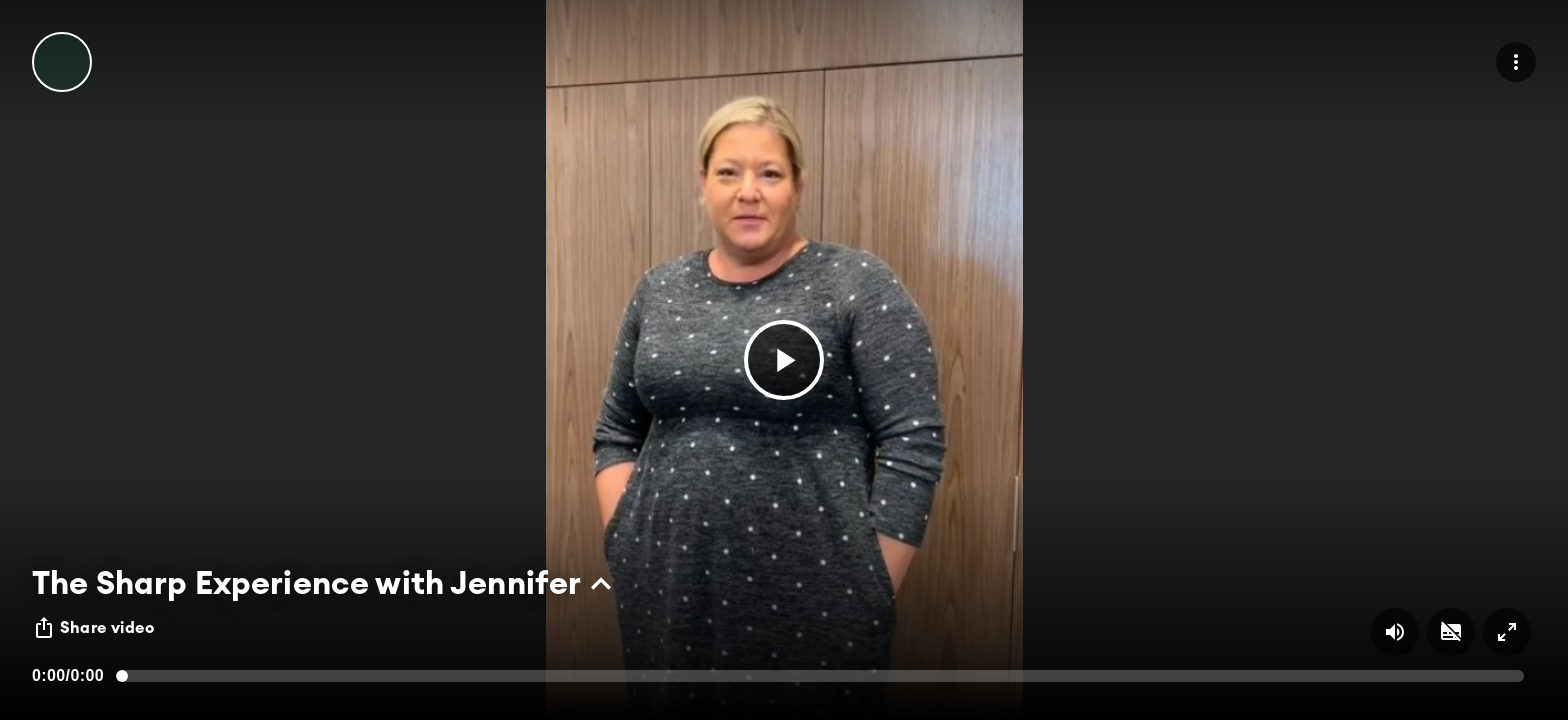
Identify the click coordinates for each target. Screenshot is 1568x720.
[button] (784, 360)
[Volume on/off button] (1395, 632)
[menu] (1516, 62)
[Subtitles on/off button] (1451, 632)
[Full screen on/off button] (1507, 632)
